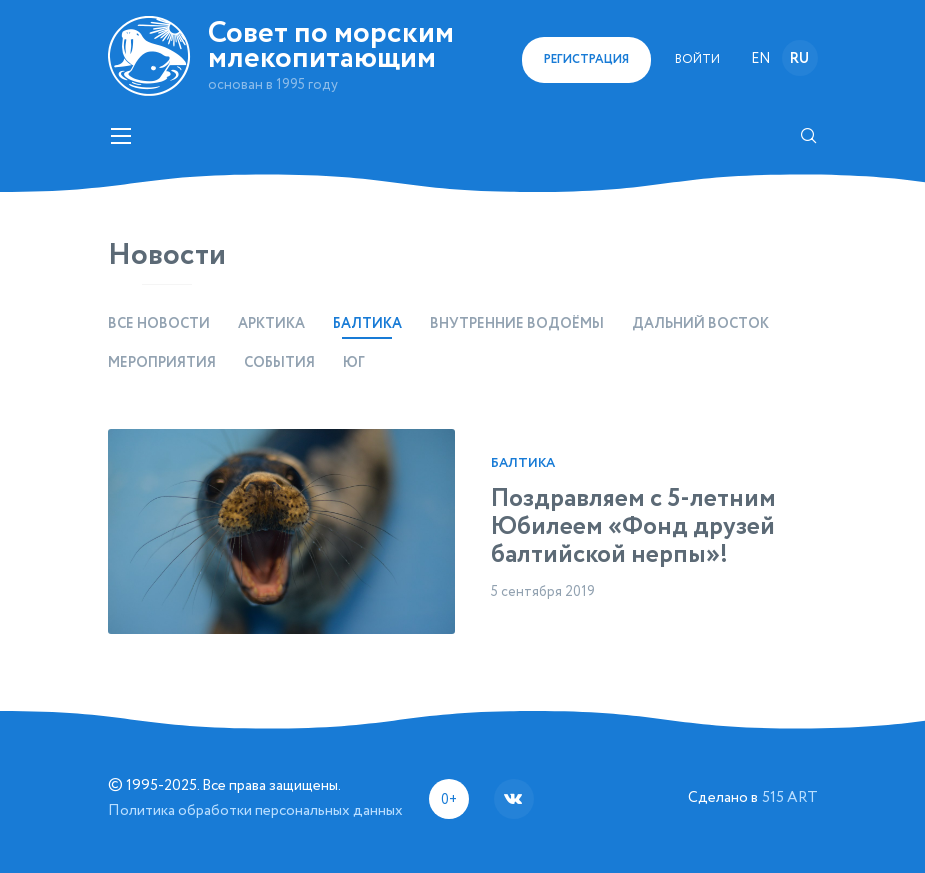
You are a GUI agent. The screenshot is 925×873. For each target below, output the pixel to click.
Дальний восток (700, 324)
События (279, 363)
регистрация (586, 60)
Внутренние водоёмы (517, 324)
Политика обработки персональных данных (255, 810)
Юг (354, 363)
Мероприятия (162, 363)
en (760, 59)
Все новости (159, 324)
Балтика (523, 463)
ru (799, 59)
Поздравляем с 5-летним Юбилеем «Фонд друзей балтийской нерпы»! (633, 527)
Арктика (271, 324)
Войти (697, 60)
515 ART (790, 797)
